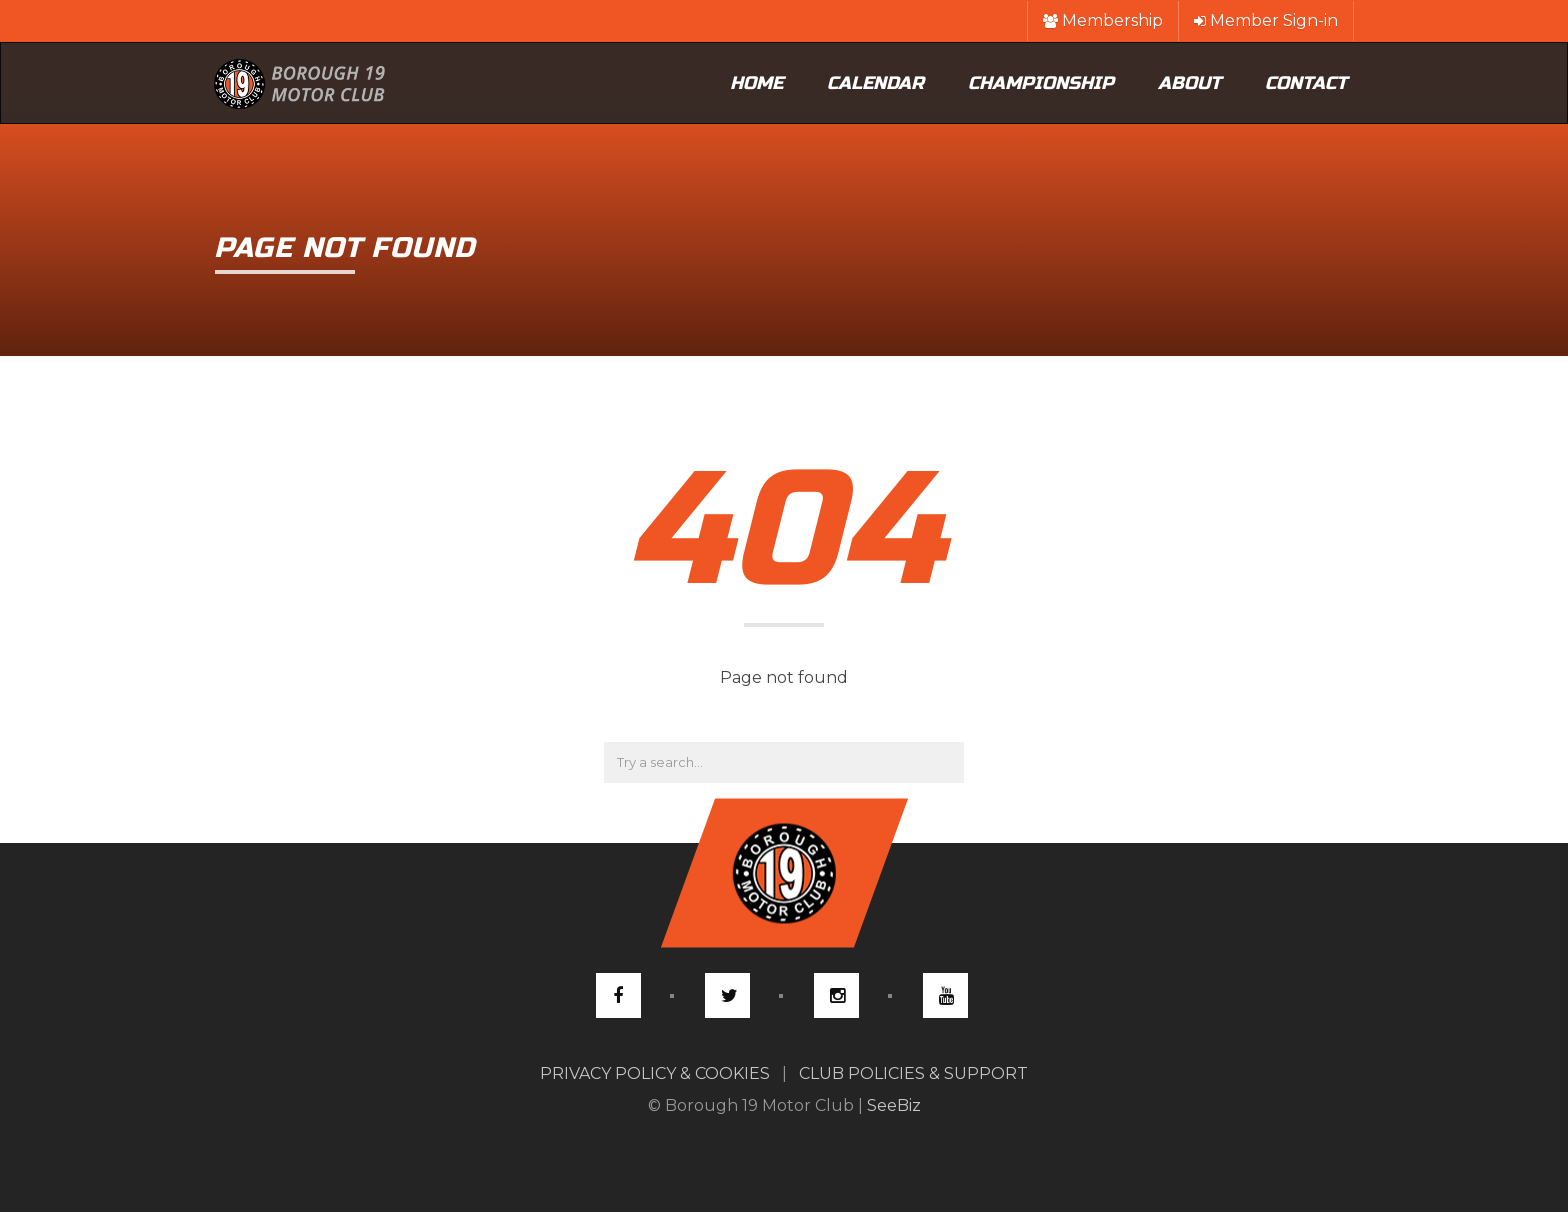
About (1189, 83)
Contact (1306, 83)
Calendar (875, 83)
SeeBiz (894, 1105)
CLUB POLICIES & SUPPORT (913, 1073)
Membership (1103, 20)
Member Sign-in (1266, 20)
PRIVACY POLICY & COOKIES (655, 1073)
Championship (1041, 83)
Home (756, 83)
